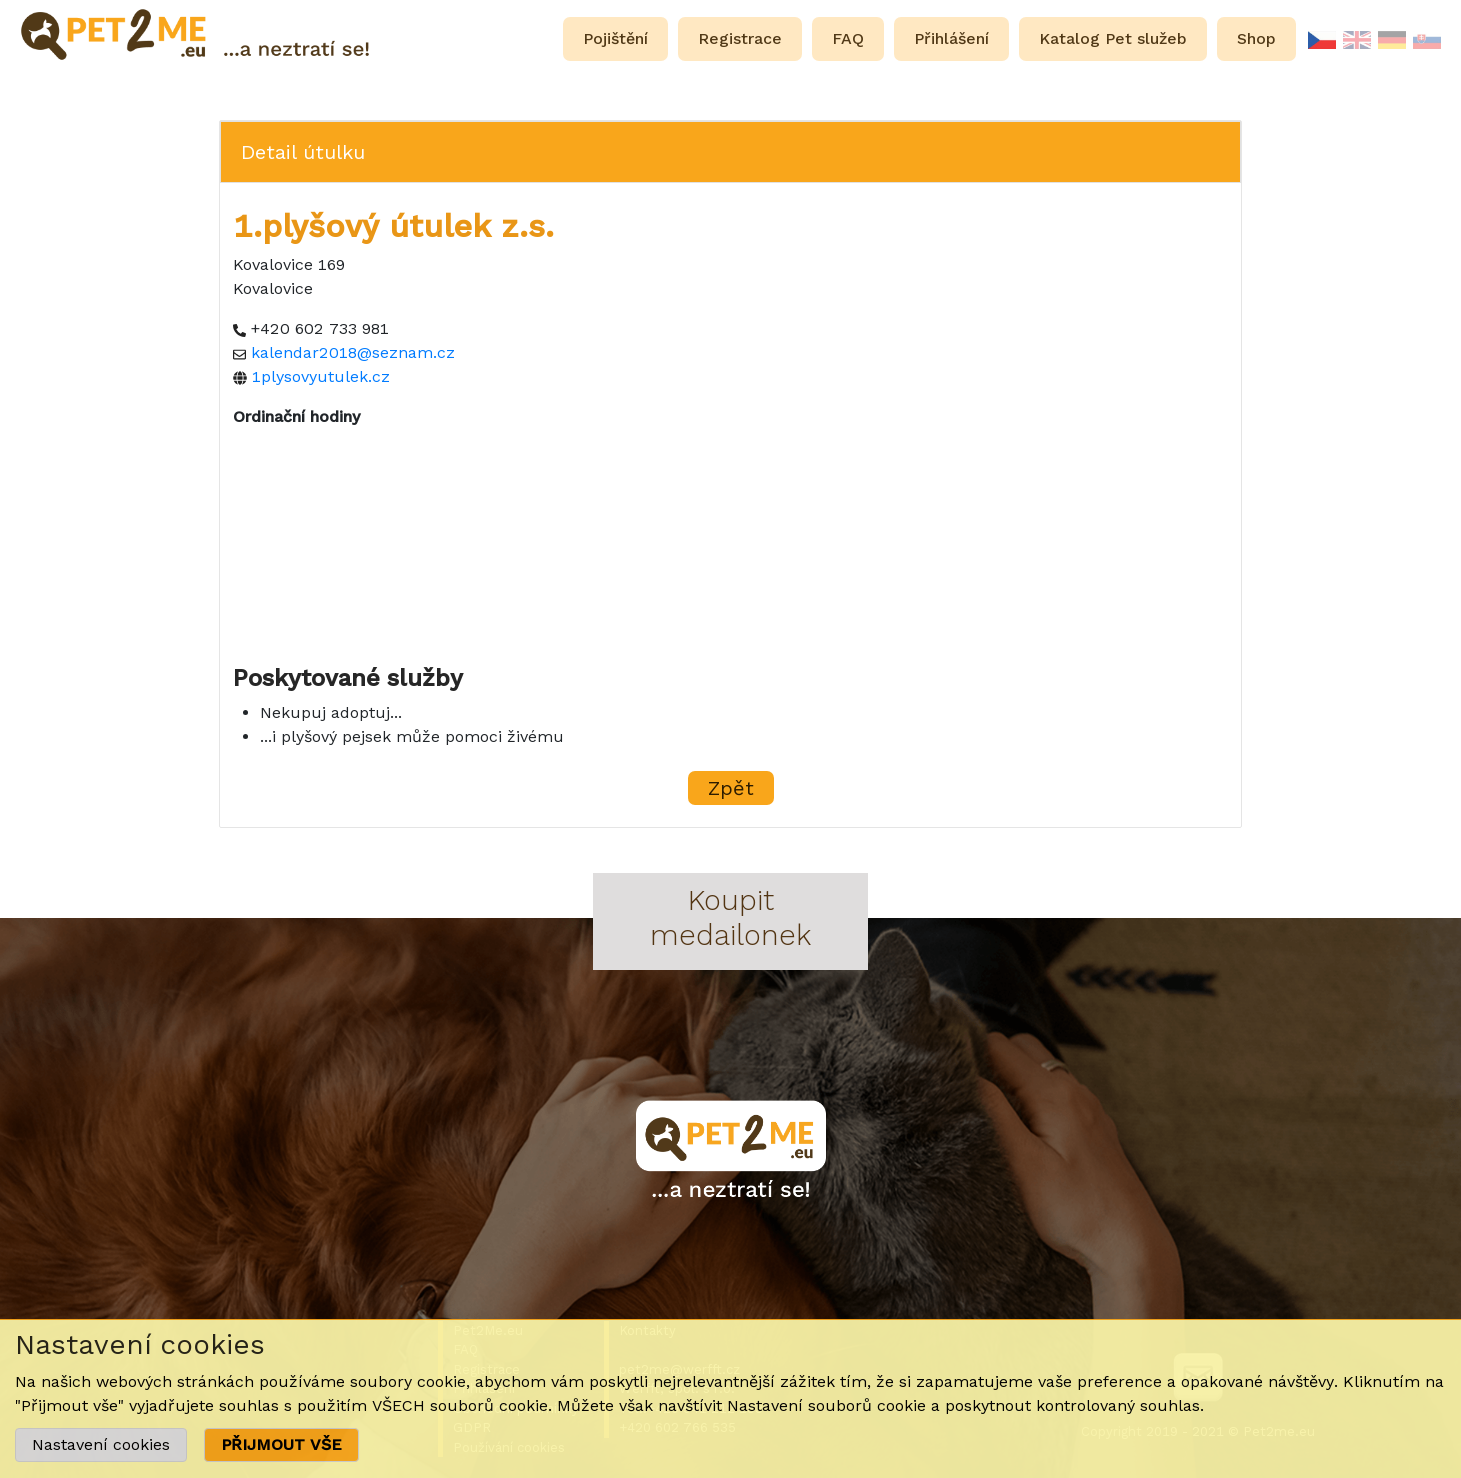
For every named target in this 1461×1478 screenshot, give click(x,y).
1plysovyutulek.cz (321, 376)
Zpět (731, 788)
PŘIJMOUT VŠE (281, 1444)
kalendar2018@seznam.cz (353, 352)
